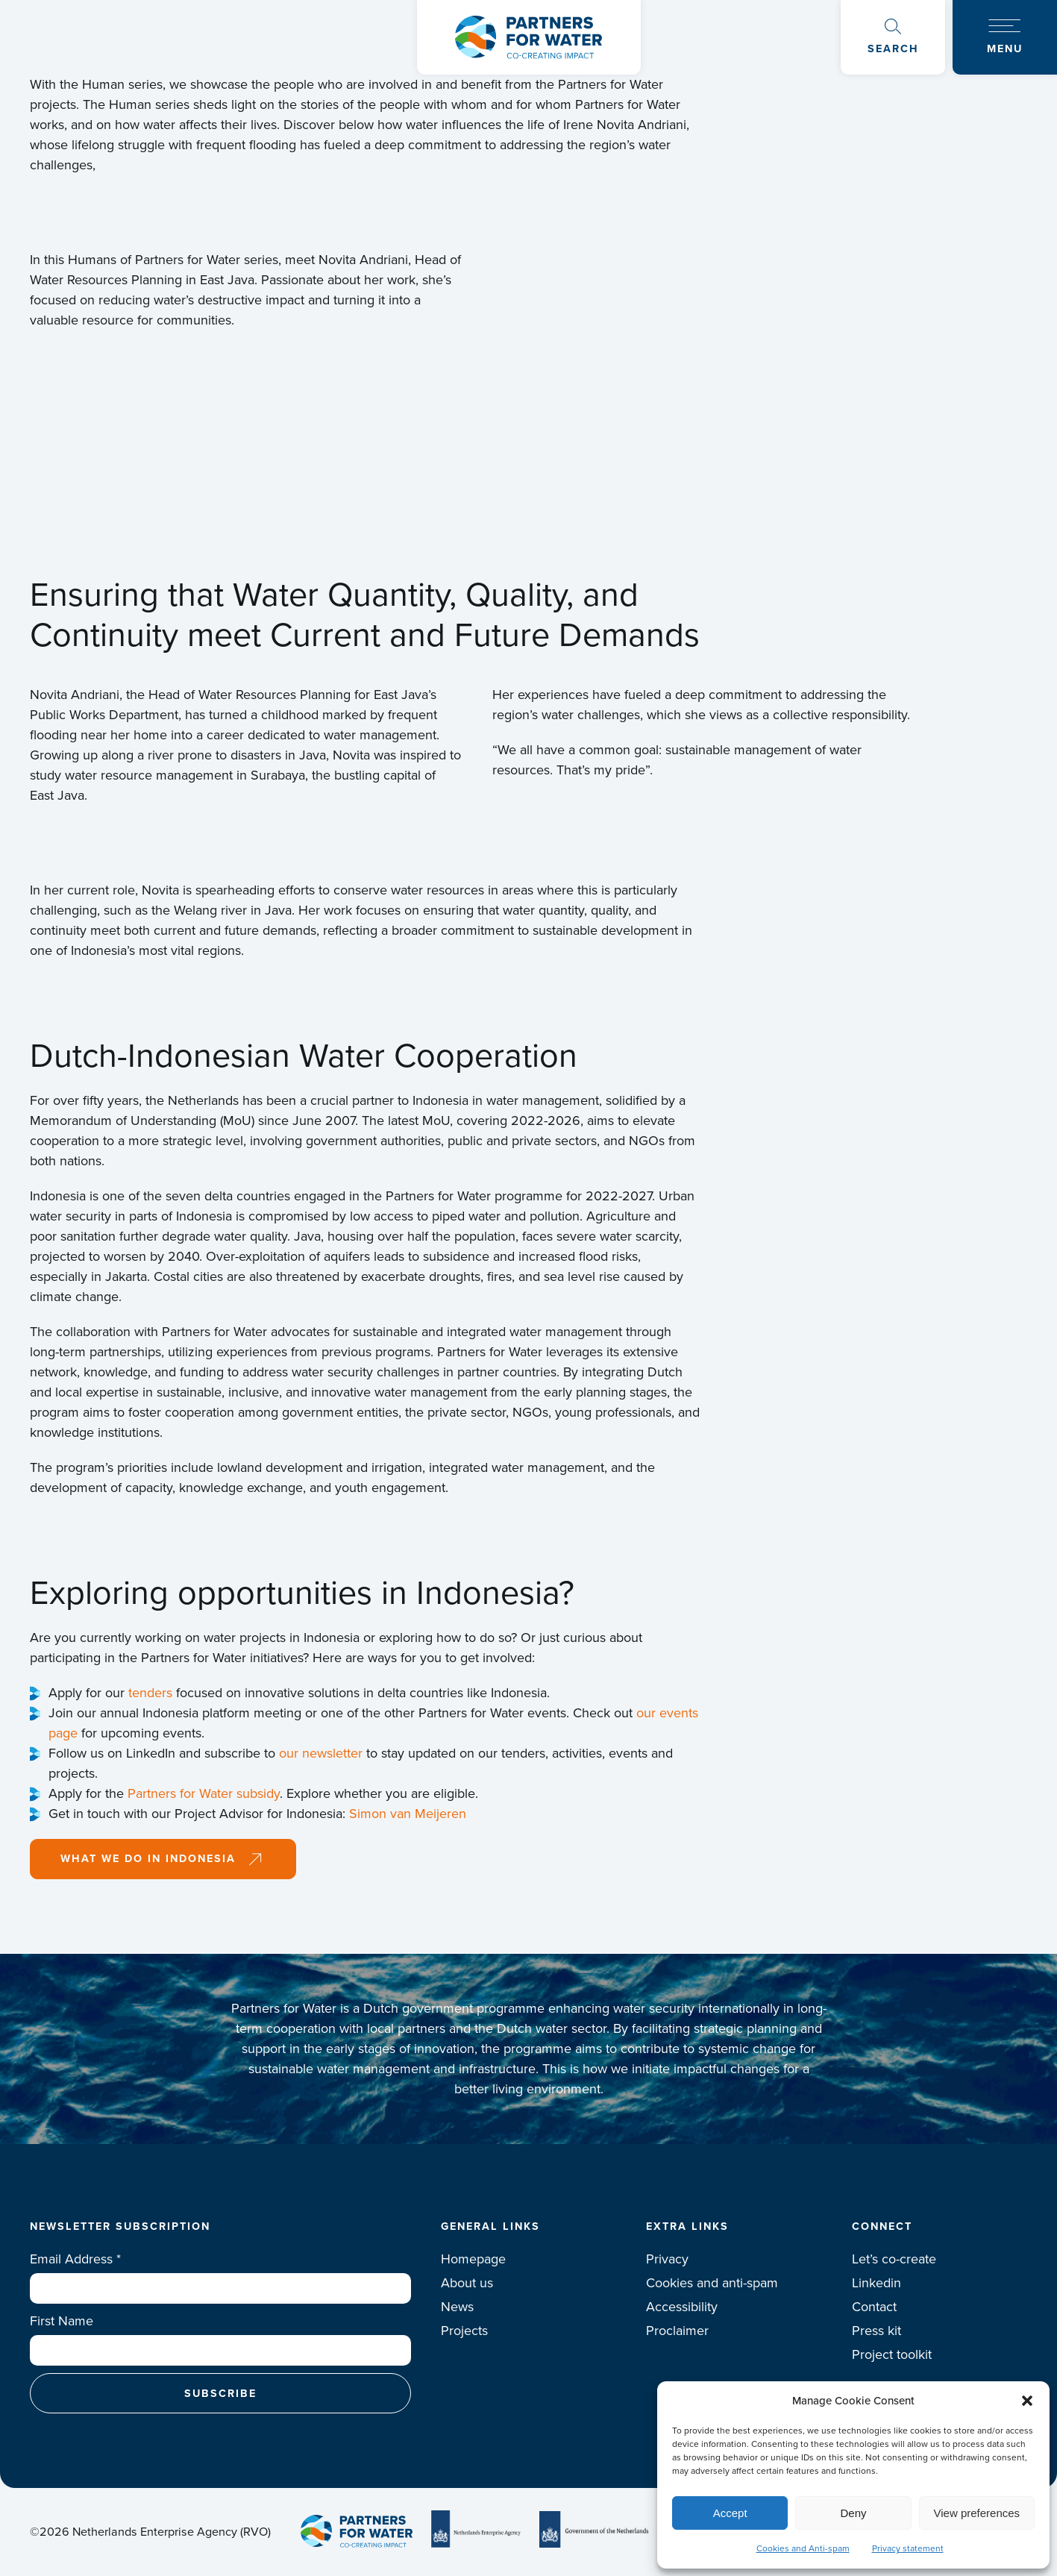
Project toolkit (892, 2354)
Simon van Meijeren (407, 1813)
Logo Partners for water (528, 37)
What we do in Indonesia (148, 1858)
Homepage (473, 2259)
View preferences (977, 2513)
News (457, 2306)
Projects (464, 2330)
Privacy (667, 2259)
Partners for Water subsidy (204, 1793)
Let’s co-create (894, 2259)
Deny (853, 2513)
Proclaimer (677, 2330)
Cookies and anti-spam (712, 2283)
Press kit (876, 2330)
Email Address (75, 2259)
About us (467, 2283)
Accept (730, 2513)
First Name (61, 2321)
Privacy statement (908, 2548)
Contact (874, 2306)
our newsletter (321, 1753)
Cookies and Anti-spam (803, 2548)
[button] (1027, 2400)
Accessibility (682, 2306)
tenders (150, 1692)
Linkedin (876, 2283)
